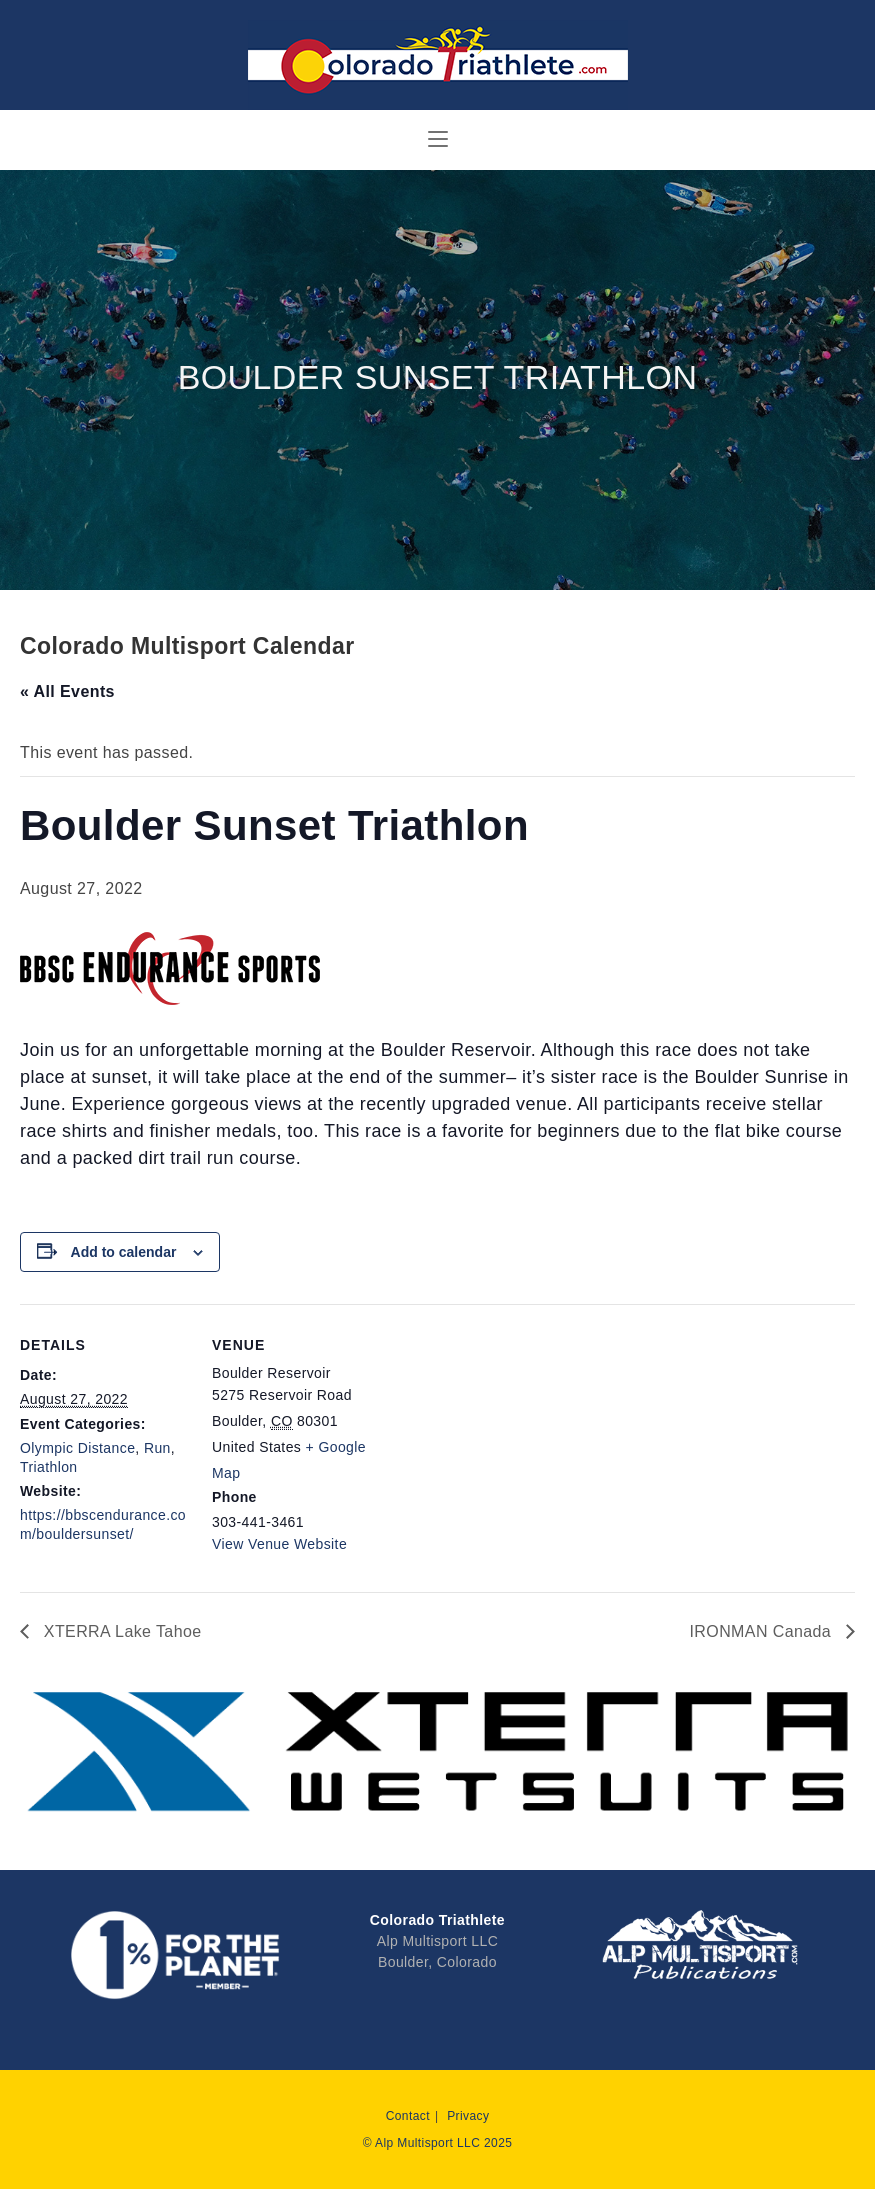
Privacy (468, 2116)
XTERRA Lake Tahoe (120, 1631)
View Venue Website (279, 1544)
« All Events (67, 691)
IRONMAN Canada (763, 1631)
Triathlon (49, 1467)
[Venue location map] (509, 1442)
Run (157, 1448)
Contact (408, 2116)
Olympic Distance (77, 1448)
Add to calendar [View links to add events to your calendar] (124, 1252)
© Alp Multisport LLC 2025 (438, 2143)
